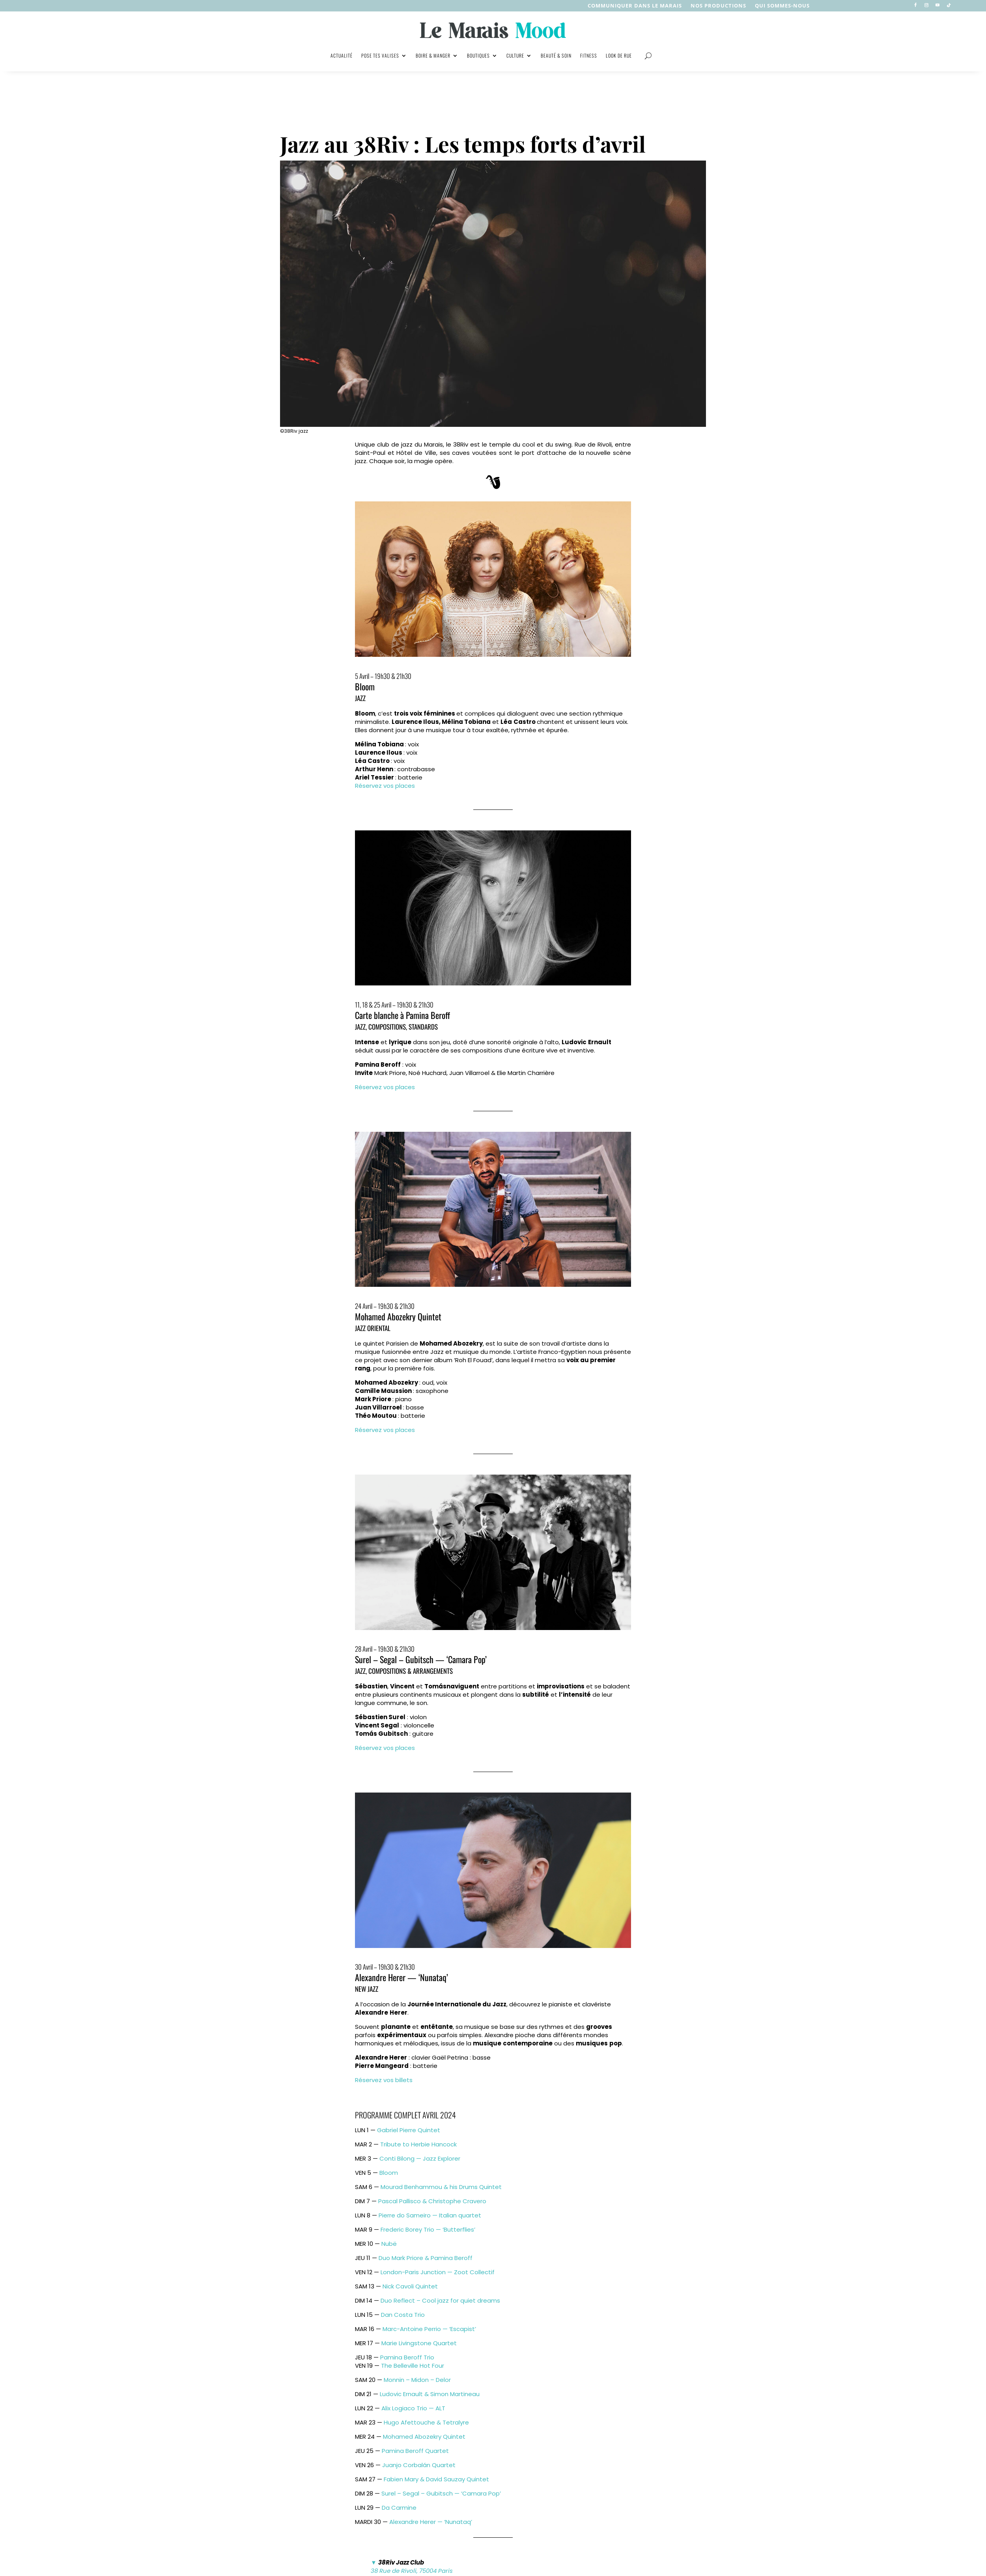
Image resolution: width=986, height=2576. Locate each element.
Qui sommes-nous (782, 6)
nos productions (718, 6)
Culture (515, 55)
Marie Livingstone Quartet (419, 2343)
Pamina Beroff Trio (407, 2357)
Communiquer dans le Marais (635, 6)
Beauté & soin (556, 55)
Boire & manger (433, 55)
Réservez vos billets (384, 2080)
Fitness (588, 55)
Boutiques (478, 55)
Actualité (342, 55)
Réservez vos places (385, 785)
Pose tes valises (380, 55)
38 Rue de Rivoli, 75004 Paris (412, 2571)
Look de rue (619, 55)
